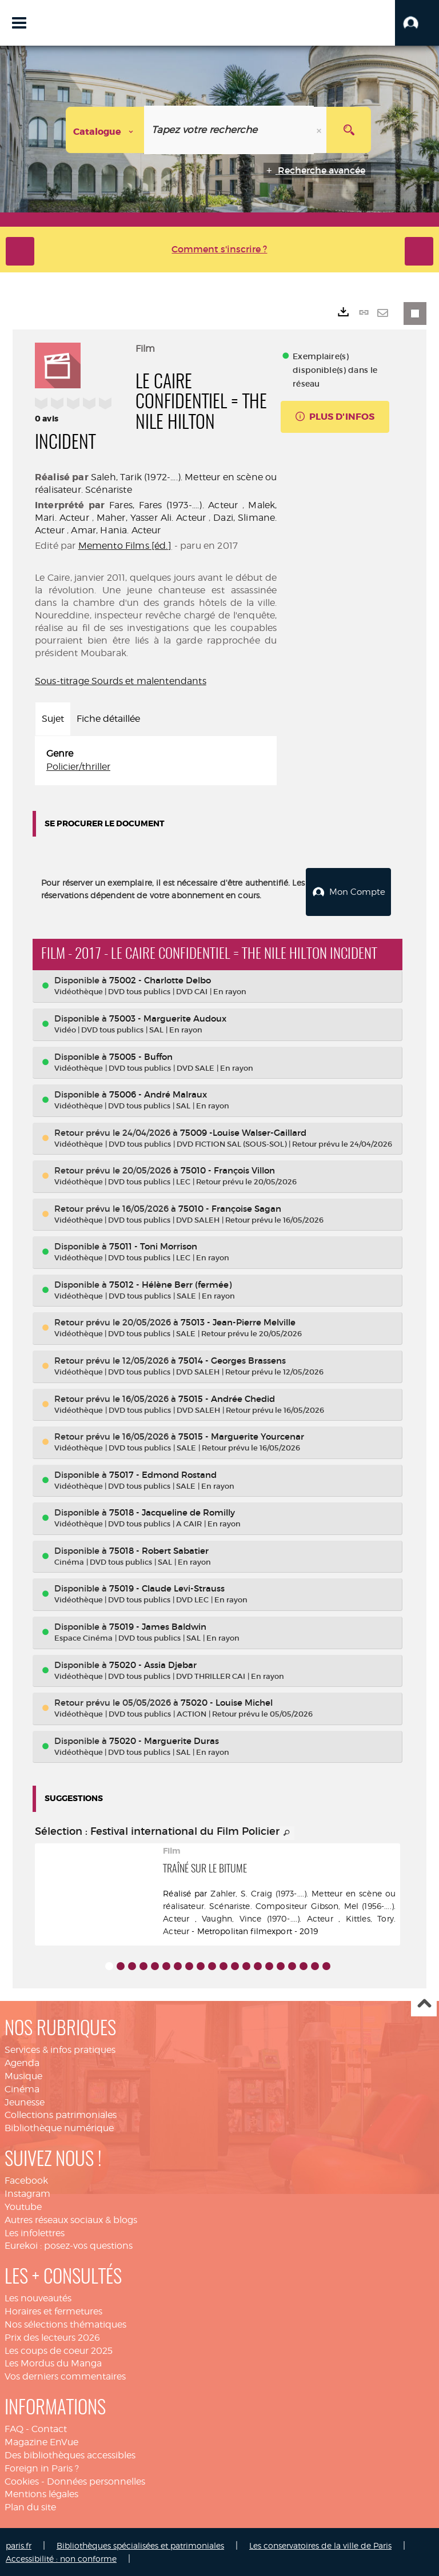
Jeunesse (25, 2101)
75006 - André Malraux (158, 1093)
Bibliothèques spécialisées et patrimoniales (140, 2544)
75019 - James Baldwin (157, 1625)
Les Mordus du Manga (53, 2362)
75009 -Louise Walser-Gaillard (243, 1131)
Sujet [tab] (53, 718)
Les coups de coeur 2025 (59, 2349)
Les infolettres (35, 2232)
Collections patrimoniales (61, 2113)
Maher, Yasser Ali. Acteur (151, 517)
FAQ (14, 2427)
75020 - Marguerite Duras (164, 1739)
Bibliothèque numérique (59, 2126)
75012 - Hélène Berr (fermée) (170, 1283)
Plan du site (30, 2506)
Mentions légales (41, 2492)
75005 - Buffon (141, 1055)
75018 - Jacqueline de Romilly (172, 1511)
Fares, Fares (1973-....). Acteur (173, 505)
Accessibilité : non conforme (61, 2557)
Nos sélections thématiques (65, 2323)
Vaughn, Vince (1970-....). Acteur (267, 1917)
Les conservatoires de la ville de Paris (320, 2544)
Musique (23, 2074)
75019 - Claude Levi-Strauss (167, 1587)
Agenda (22, 2061)
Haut (424, 2003)
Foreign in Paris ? (42, 2467)
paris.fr (18, 2544)
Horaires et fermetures (53, 2310)
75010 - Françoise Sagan (229, 1207)
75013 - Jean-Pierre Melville (238, 1321)
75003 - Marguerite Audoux (167, 1017)
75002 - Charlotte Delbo (160, 979)
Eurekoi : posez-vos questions (69, 2244)
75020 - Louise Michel (227, 1701)
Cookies (22, 2479)
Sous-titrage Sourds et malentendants (120, 681)
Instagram (27, 2192)
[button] (417, 23)
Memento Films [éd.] (125, 545)
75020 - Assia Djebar (153, 1663)
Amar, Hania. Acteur (116, 530)
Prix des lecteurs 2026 (52, 2336)
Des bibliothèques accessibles (70, 2454)
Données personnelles (96, 2479)
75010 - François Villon (228, 1169)
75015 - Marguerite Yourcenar (241, 1435)
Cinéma (22, 2088)
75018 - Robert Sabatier (159, 1549)
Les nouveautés (38, 2297)
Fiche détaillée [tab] (108, 718)
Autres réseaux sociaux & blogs (71, 2218)
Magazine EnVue (41, 2441)
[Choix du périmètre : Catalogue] (105, 130)
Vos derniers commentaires (65, 2375)
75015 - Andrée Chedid (226, 1397)
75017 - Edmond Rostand (163, 1473)
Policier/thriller (78, 766)
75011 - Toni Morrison (153, 1245)
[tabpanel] (155, 761)
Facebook (26, 2179)
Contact (49, 2427)
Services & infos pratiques (60, 2048)
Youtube (23, 2205)
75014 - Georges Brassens (232, 1359)
